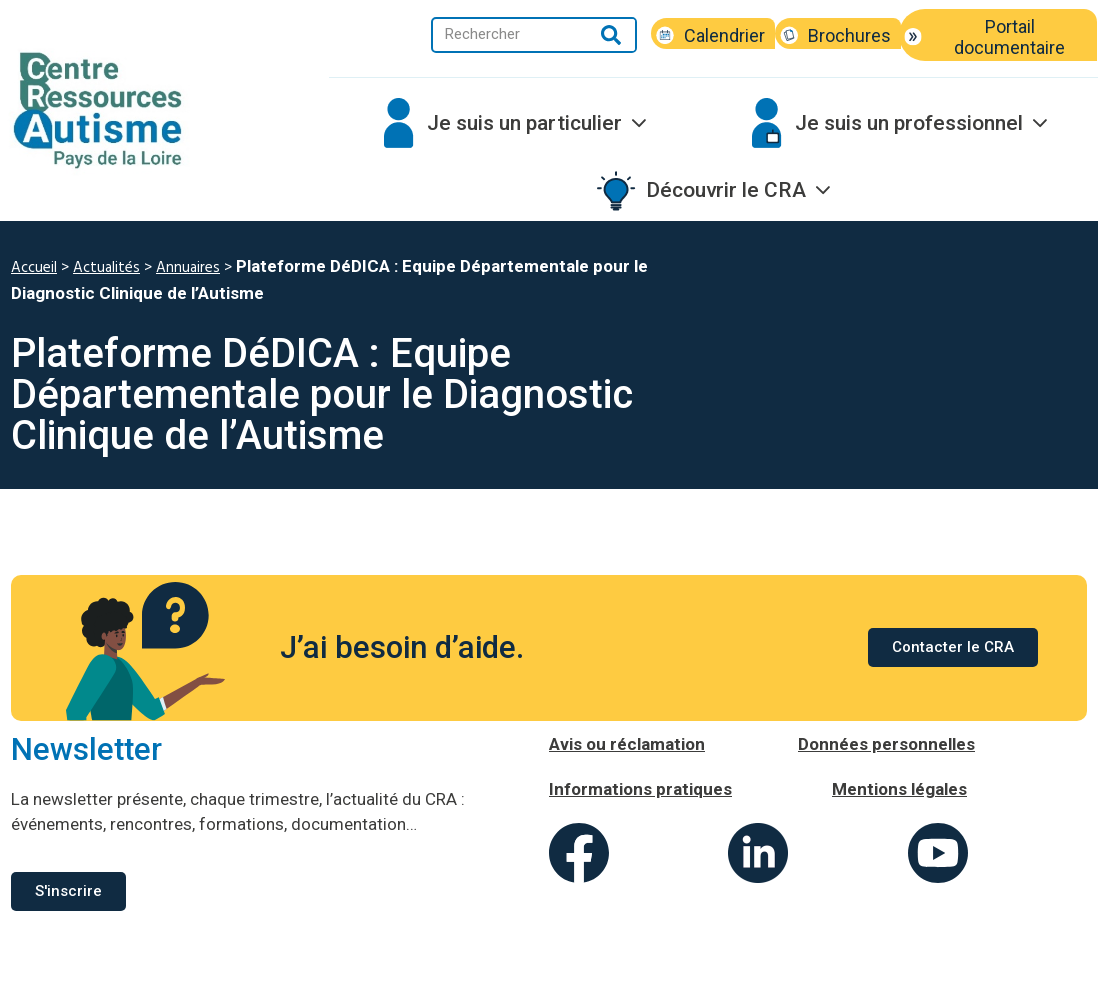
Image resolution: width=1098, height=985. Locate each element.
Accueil (34, 268)
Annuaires (188, 268)
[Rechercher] (611, 35)
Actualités (106, 268)
